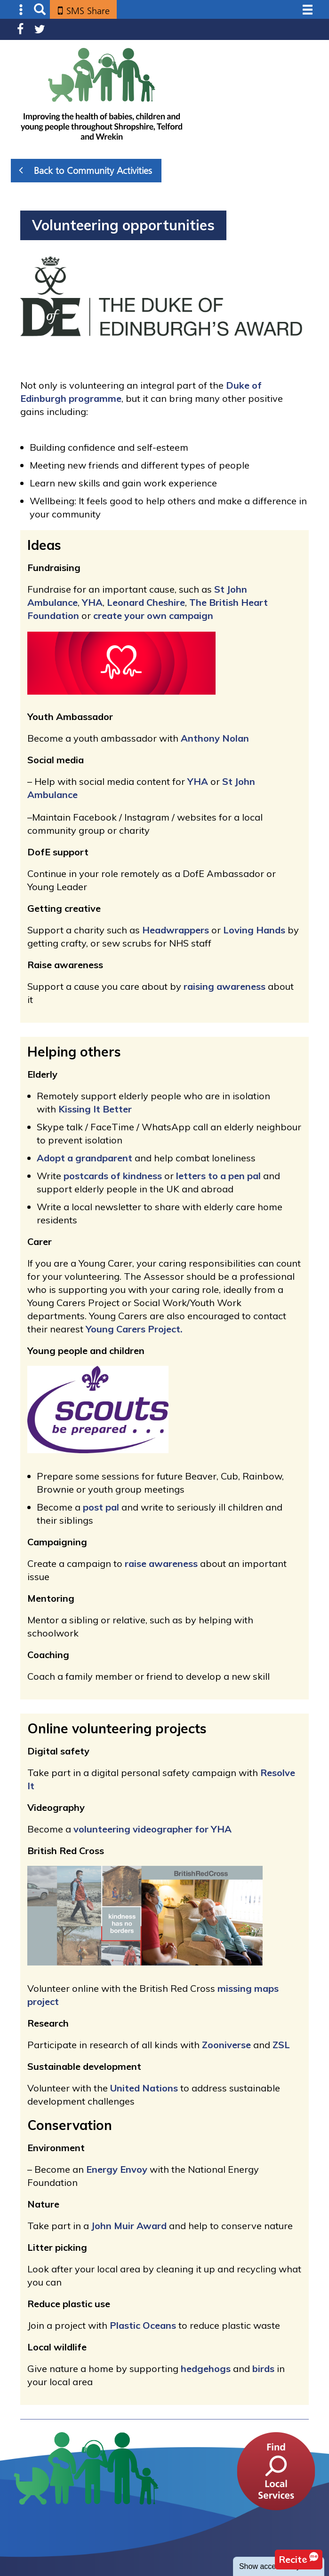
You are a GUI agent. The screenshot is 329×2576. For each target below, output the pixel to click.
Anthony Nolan (215, 738)
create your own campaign (153, 615)
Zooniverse (226, 2045)
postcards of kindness (113, 1176)
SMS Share (88, 10)
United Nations (144, 2088)
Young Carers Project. (134, 1329)
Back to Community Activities (85, 170)
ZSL (281, 2045)
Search (40, 10)
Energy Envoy (116, 2169)
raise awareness (161, 1563)
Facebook (20, 29)
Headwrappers (175, 930)
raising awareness (223, 986)
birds (263, 2368)
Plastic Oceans (143, 2325)
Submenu (21, 10)
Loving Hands (254, 930)
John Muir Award (129, 2225)
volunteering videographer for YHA (152, 1829)
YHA (92, 602)
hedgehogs (206, 2368)
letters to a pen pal (218, 1176)
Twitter (39, 29)
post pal (101, 1507)
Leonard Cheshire (146, 602)
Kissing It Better (95, 1109)
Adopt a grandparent (84, 1158)
